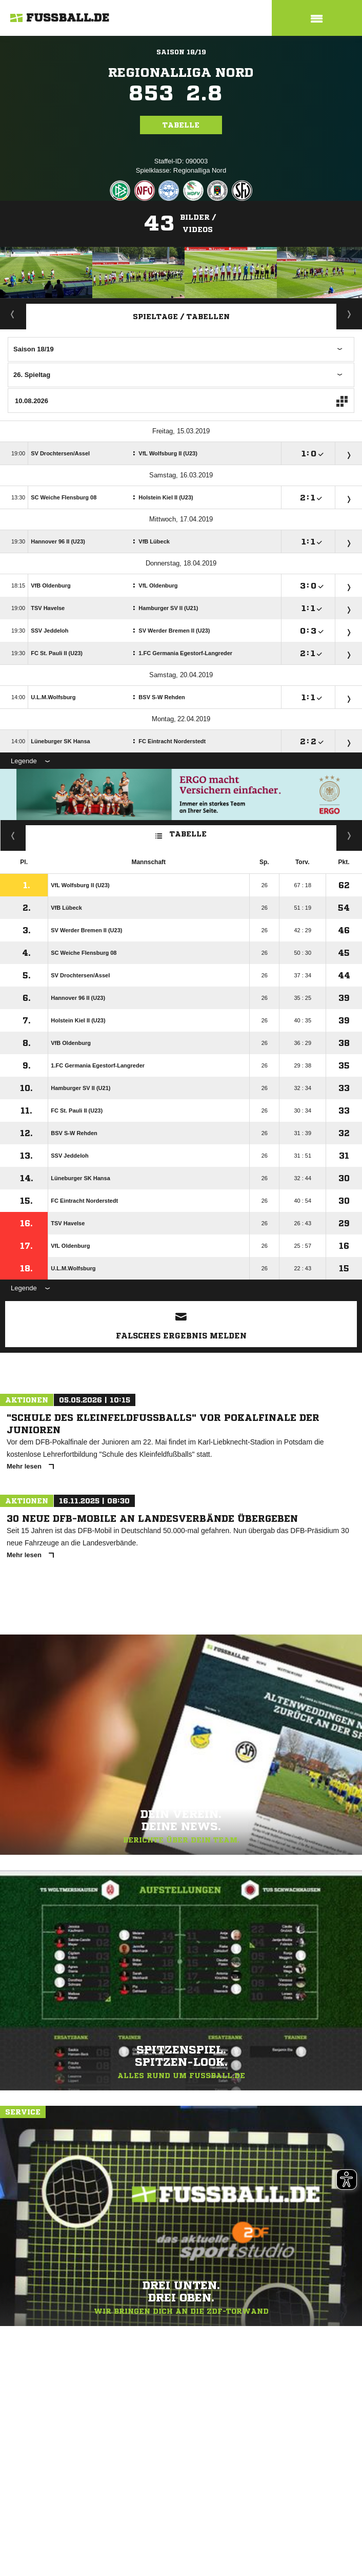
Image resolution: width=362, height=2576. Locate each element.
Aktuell (13, 314)
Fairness (13, 835)
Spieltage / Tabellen (181, 316)
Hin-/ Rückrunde (349, 835)
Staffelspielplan (349, 314)
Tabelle (181, 125)
